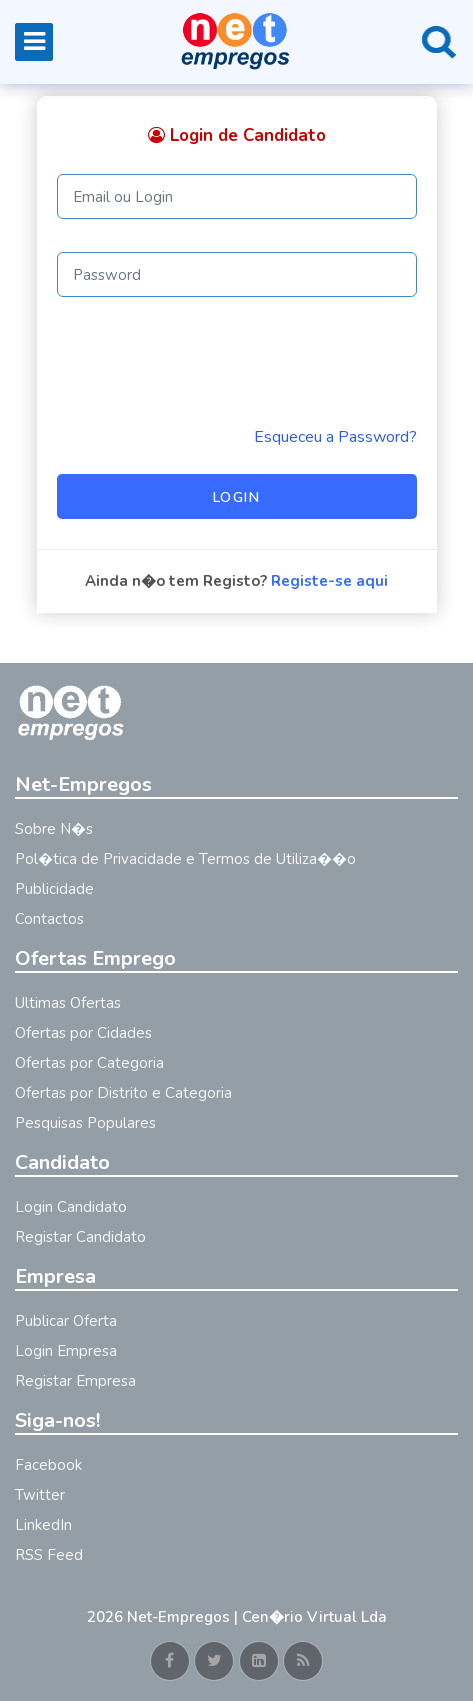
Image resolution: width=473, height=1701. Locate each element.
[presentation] (209, 361)
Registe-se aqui (329, 581)
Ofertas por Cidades (83, 1033)
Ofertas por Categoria (89, 1063)
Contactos (49, 919)
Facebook (48, 1465)
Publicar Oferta (66, 1321)
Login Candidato (71, 1207)
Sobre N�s (54, 829)
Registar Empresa (75, 1381)
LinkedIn (43, 1525)
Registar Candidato (80, 1237)
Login (237, 497)
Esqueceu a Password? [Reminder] (335, 437)
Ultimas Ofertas (68, 1003)
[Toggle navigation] (34, 42)
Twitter (40, 1495)
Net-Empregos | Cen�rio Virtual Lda (257, 1617)
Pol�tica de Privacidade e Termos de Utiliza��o (185, 859)
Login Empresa (66, 1351)
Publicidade (54, 889)
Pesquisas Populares (85, 1123)
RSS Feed (49, 1555)
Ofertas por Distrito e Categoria (123, 1093)
